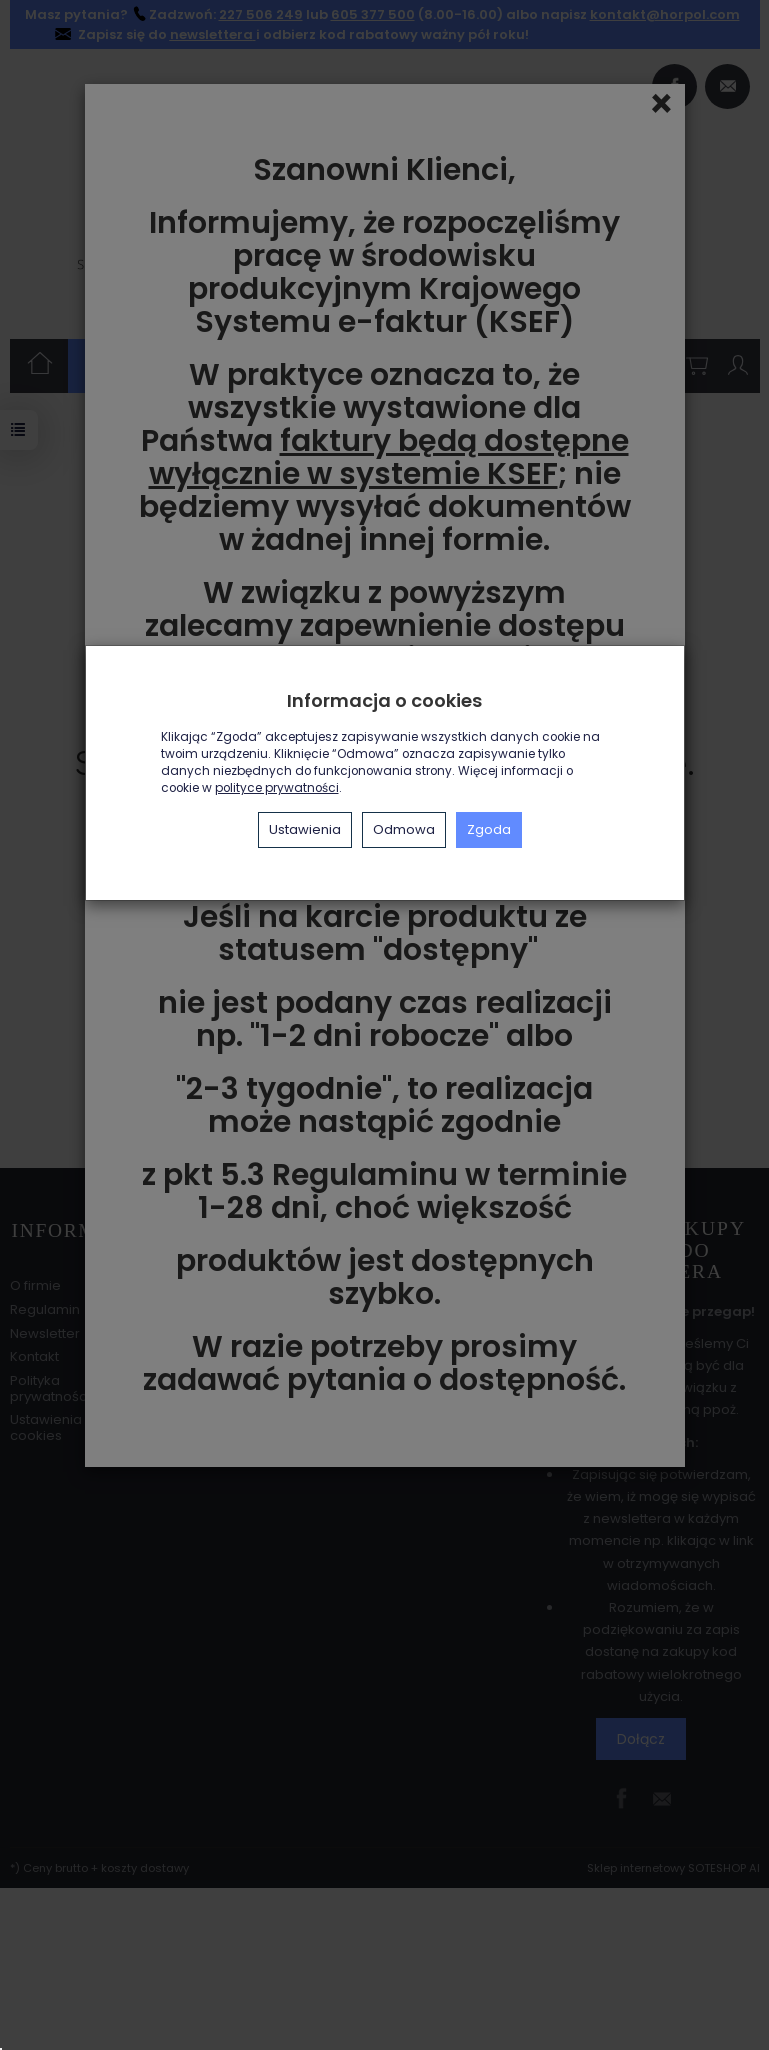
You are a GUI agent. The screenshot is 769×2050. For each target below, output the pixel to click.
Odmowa (404, 829)
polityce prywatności (277, 788)
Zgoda (489, 829)
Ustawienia (305, 829)
